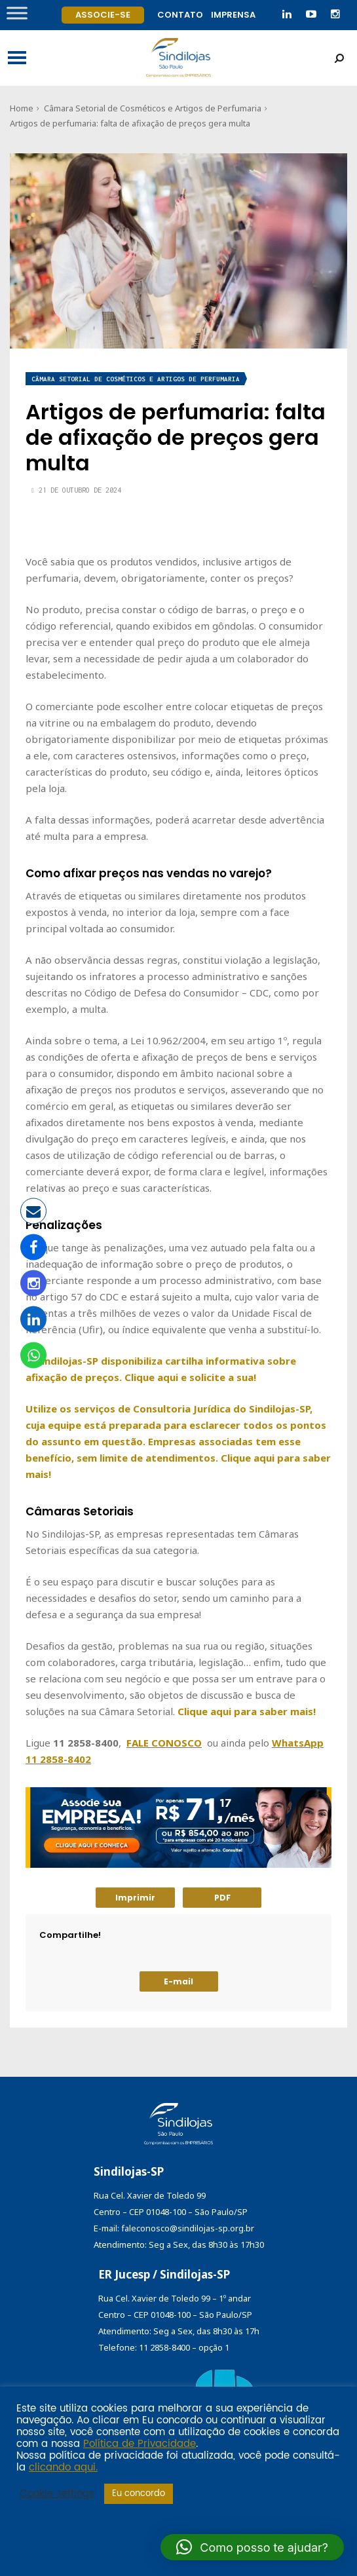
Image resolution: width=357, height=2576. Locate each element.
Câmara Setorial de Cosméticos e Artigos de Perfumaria (152, 108)
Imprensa (233, 15)
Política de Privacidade (139, 2444)
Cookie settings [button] (57, 2494)
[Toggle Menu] (17, 13)
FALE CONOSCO (164, 1742)
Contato (180, 15)
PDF (222, 1897)
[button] (252, 2547)
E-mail (178, 1981)
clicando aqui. (63, 2468)
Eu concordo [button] (138, 2494)
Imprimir (135, 1897)
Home (21, 108)
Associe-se (102, 15)
